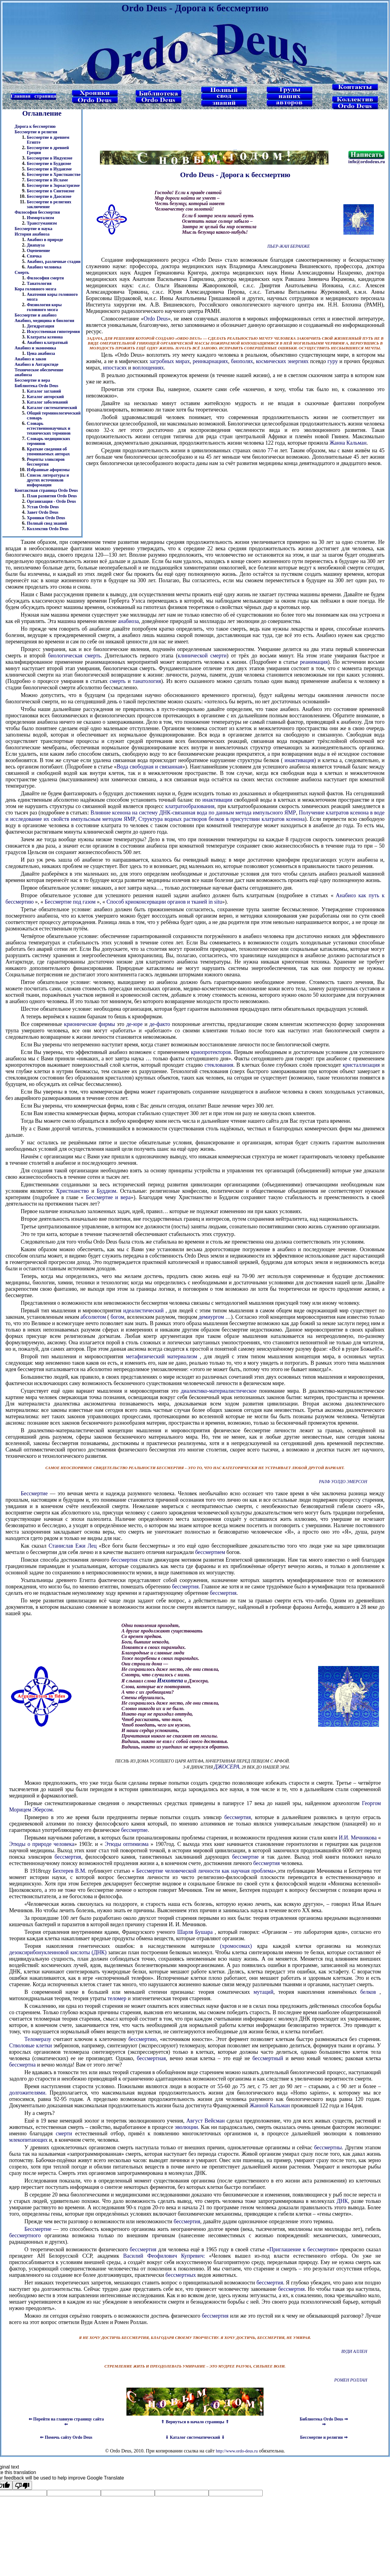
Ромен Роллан (350, 2380)
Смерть (22, 272)
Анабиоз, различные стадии (53, 261)
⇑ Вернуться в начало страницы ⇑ (195, 2422)
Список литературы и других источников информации (48, 480)
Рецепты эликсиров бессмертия (46, 462)
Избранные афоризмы (48, 469)
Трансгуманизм (42, 223)
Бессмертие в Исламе (47, 180)
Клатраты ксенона (45, 337)
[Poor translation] (22, 2485)
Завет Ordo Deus (42, 512)
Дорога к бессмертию (35, 126)
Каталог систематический (52, 407)
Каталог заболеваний (47, 402)
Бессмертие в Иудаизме (49, 169)
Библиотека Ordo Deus (36, 385)
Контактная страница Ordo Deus (46, 490)
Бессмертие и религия (36, 132)
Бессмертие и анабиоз (35, 315)
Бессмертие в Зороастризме (53, 185)
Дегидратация (40, 326)
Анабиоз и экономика (35, 348)
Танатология (39, 283)
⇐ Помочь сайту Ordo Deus (66, 2437)
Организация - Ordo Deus (51, 501)
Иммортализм (40, 217)
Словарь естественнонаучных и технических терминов (49, 428)
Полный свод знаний (47, 523)
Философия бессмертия (37, 212)
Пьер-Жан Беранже (288, 246)
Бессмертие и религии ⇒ (324, 2437)
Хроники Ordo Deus (46, 518)
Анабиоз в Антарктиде (36, 364)
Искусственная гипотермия (53, 331)
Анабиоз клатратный (47, 342)
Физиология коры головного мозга (44, 307)
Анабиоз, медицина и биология (44, 320)
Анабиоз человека (44, 267)
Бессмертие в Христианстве (53, 174)
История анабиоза (32, 234)
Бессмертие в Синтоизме (50, 191)
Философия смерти (45, 278)
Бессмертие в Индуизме (49, 158)
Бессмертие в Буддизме (49, 163)
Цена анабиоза (41, 353)
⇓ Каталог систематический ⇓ (195, 2437)
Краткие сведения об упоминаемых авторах (48, 451)
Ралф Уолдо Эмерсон (343, 1481)
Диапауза (36, 245)
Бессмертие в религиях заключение (49, 204)
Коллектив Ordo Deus (48, 529)
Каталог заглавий (44, 391)
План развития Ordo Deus (52, 496)
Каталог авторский (45, 396)
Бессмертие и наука (33, 228)
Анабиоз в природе (45, 239)
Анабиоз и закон (30, 359)
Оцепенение (38, 250)
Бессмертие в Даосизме (49, 196)
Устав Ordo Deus (43, 507)
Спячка (34, 256)
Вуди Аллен (354, 2351)
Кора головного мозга (35, 289)
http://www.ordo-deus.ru (237, 2451)
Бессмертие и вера (32, 380)
